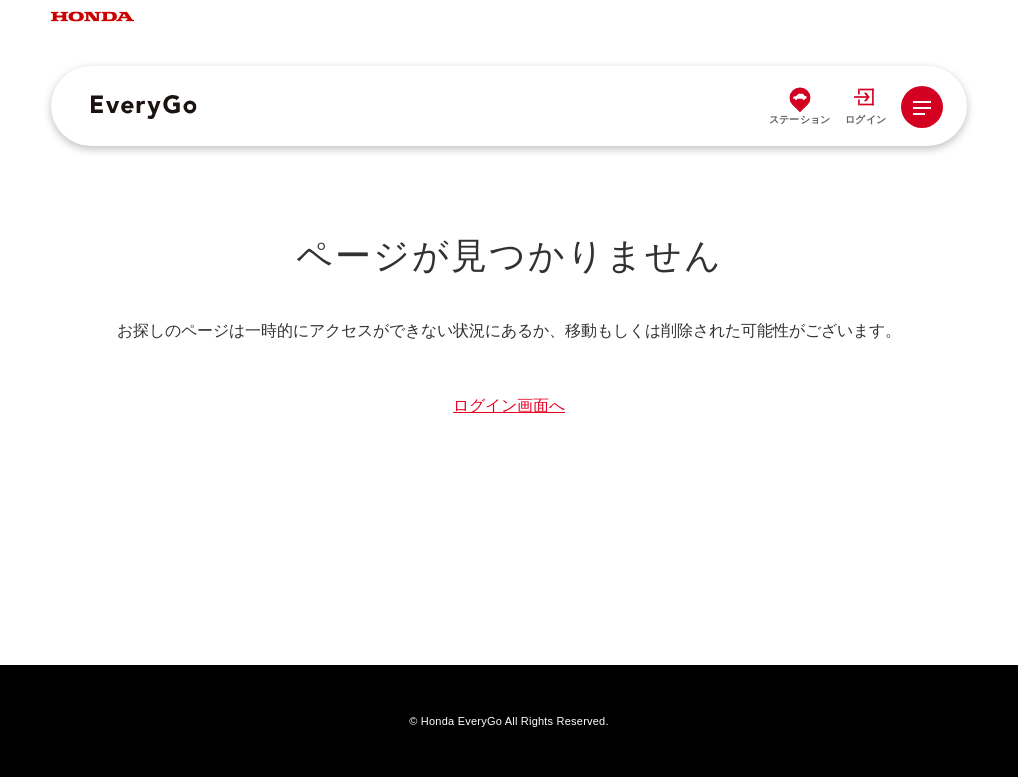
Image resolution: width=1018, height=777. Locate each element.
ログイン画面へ (509, 405)
